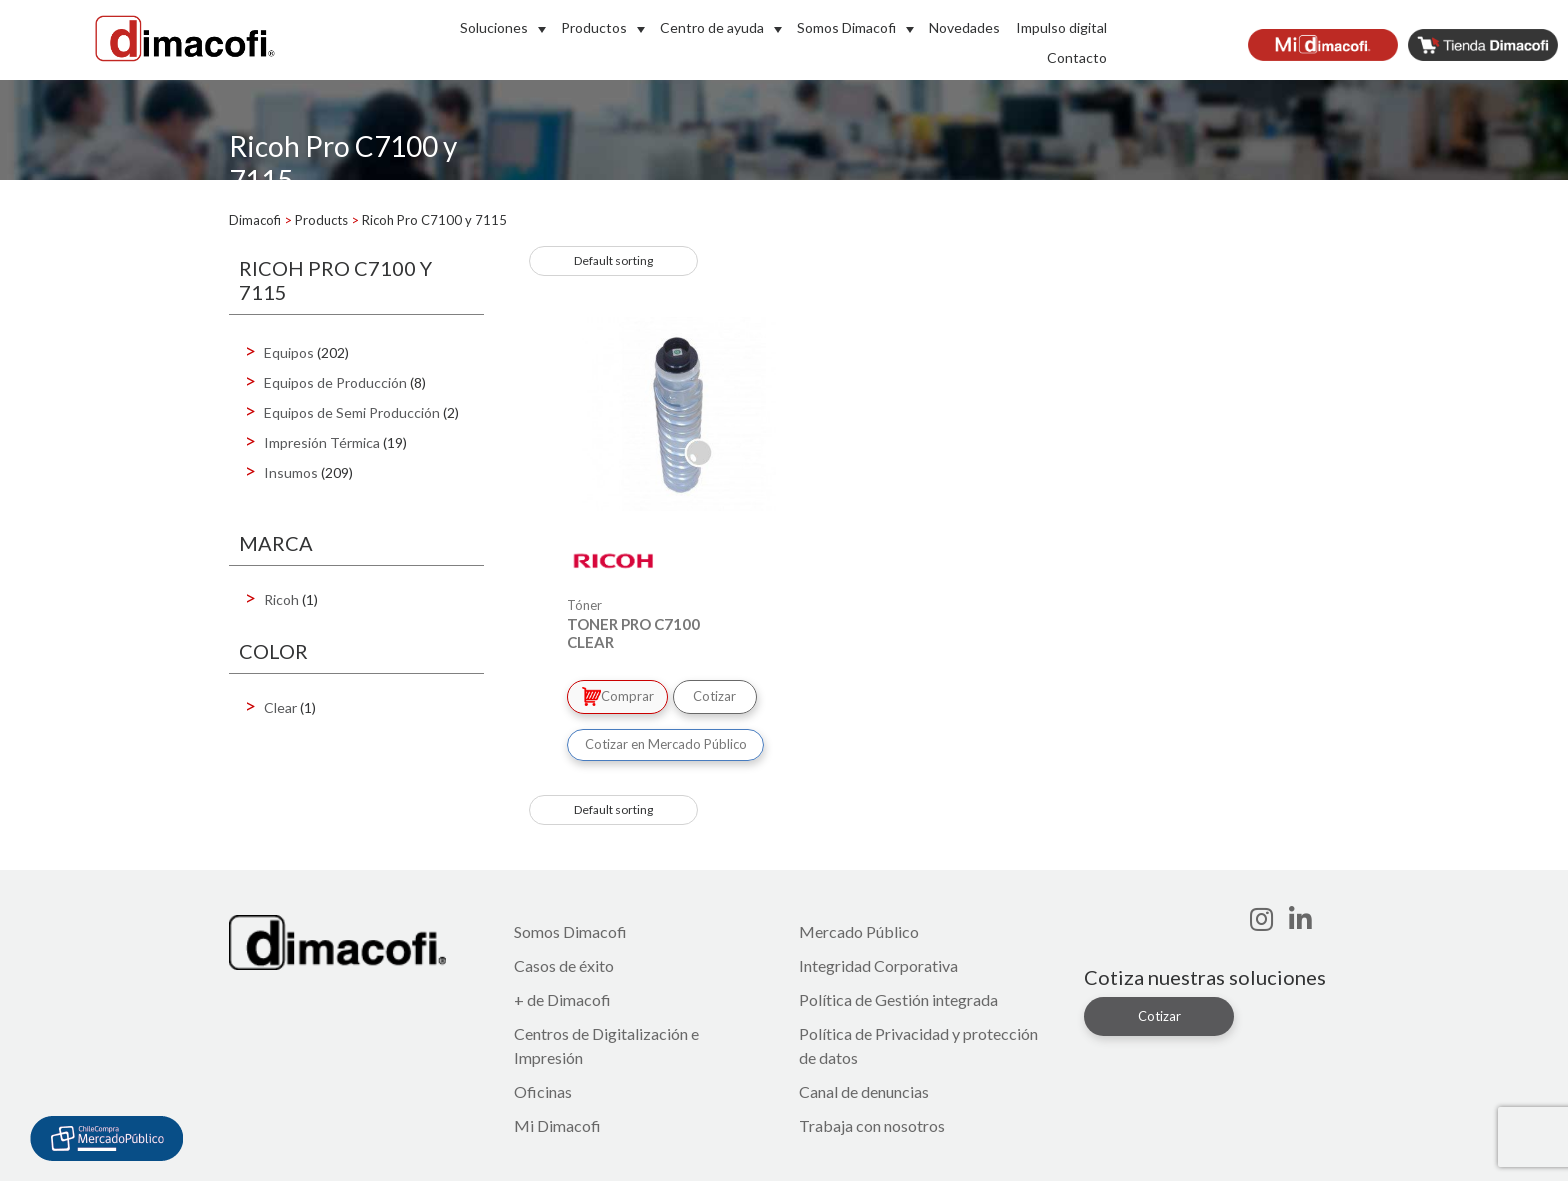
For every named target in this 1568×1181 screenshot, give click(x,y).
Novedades (964, 27)
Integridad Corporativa (878, 962)
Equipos (289, 352)
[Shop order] (613, 261)
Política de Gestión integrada (898, 996)
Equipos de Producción (335, 382)
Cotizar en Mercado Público (666, 741)
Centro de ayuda (712, 27)
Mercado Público (859, 928)
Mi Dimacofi (557, 1122)
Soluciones (494, 27)
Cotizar (720, 695)
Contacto (1077, 57)
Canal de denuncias (864, 1088)
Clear (280, 707)
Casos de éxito (564, 962)
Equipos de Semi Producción (352, 412)
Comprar (619, 695)
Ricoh (281, 599)
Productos (594, 27)
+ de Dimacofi (562, 996)
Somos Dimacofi (846, 27)
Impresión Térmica (322, 442)
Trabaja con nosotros (872, 1122)
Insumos (291, 472)
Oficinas (543, 1088)
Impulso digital (1061, 27)
